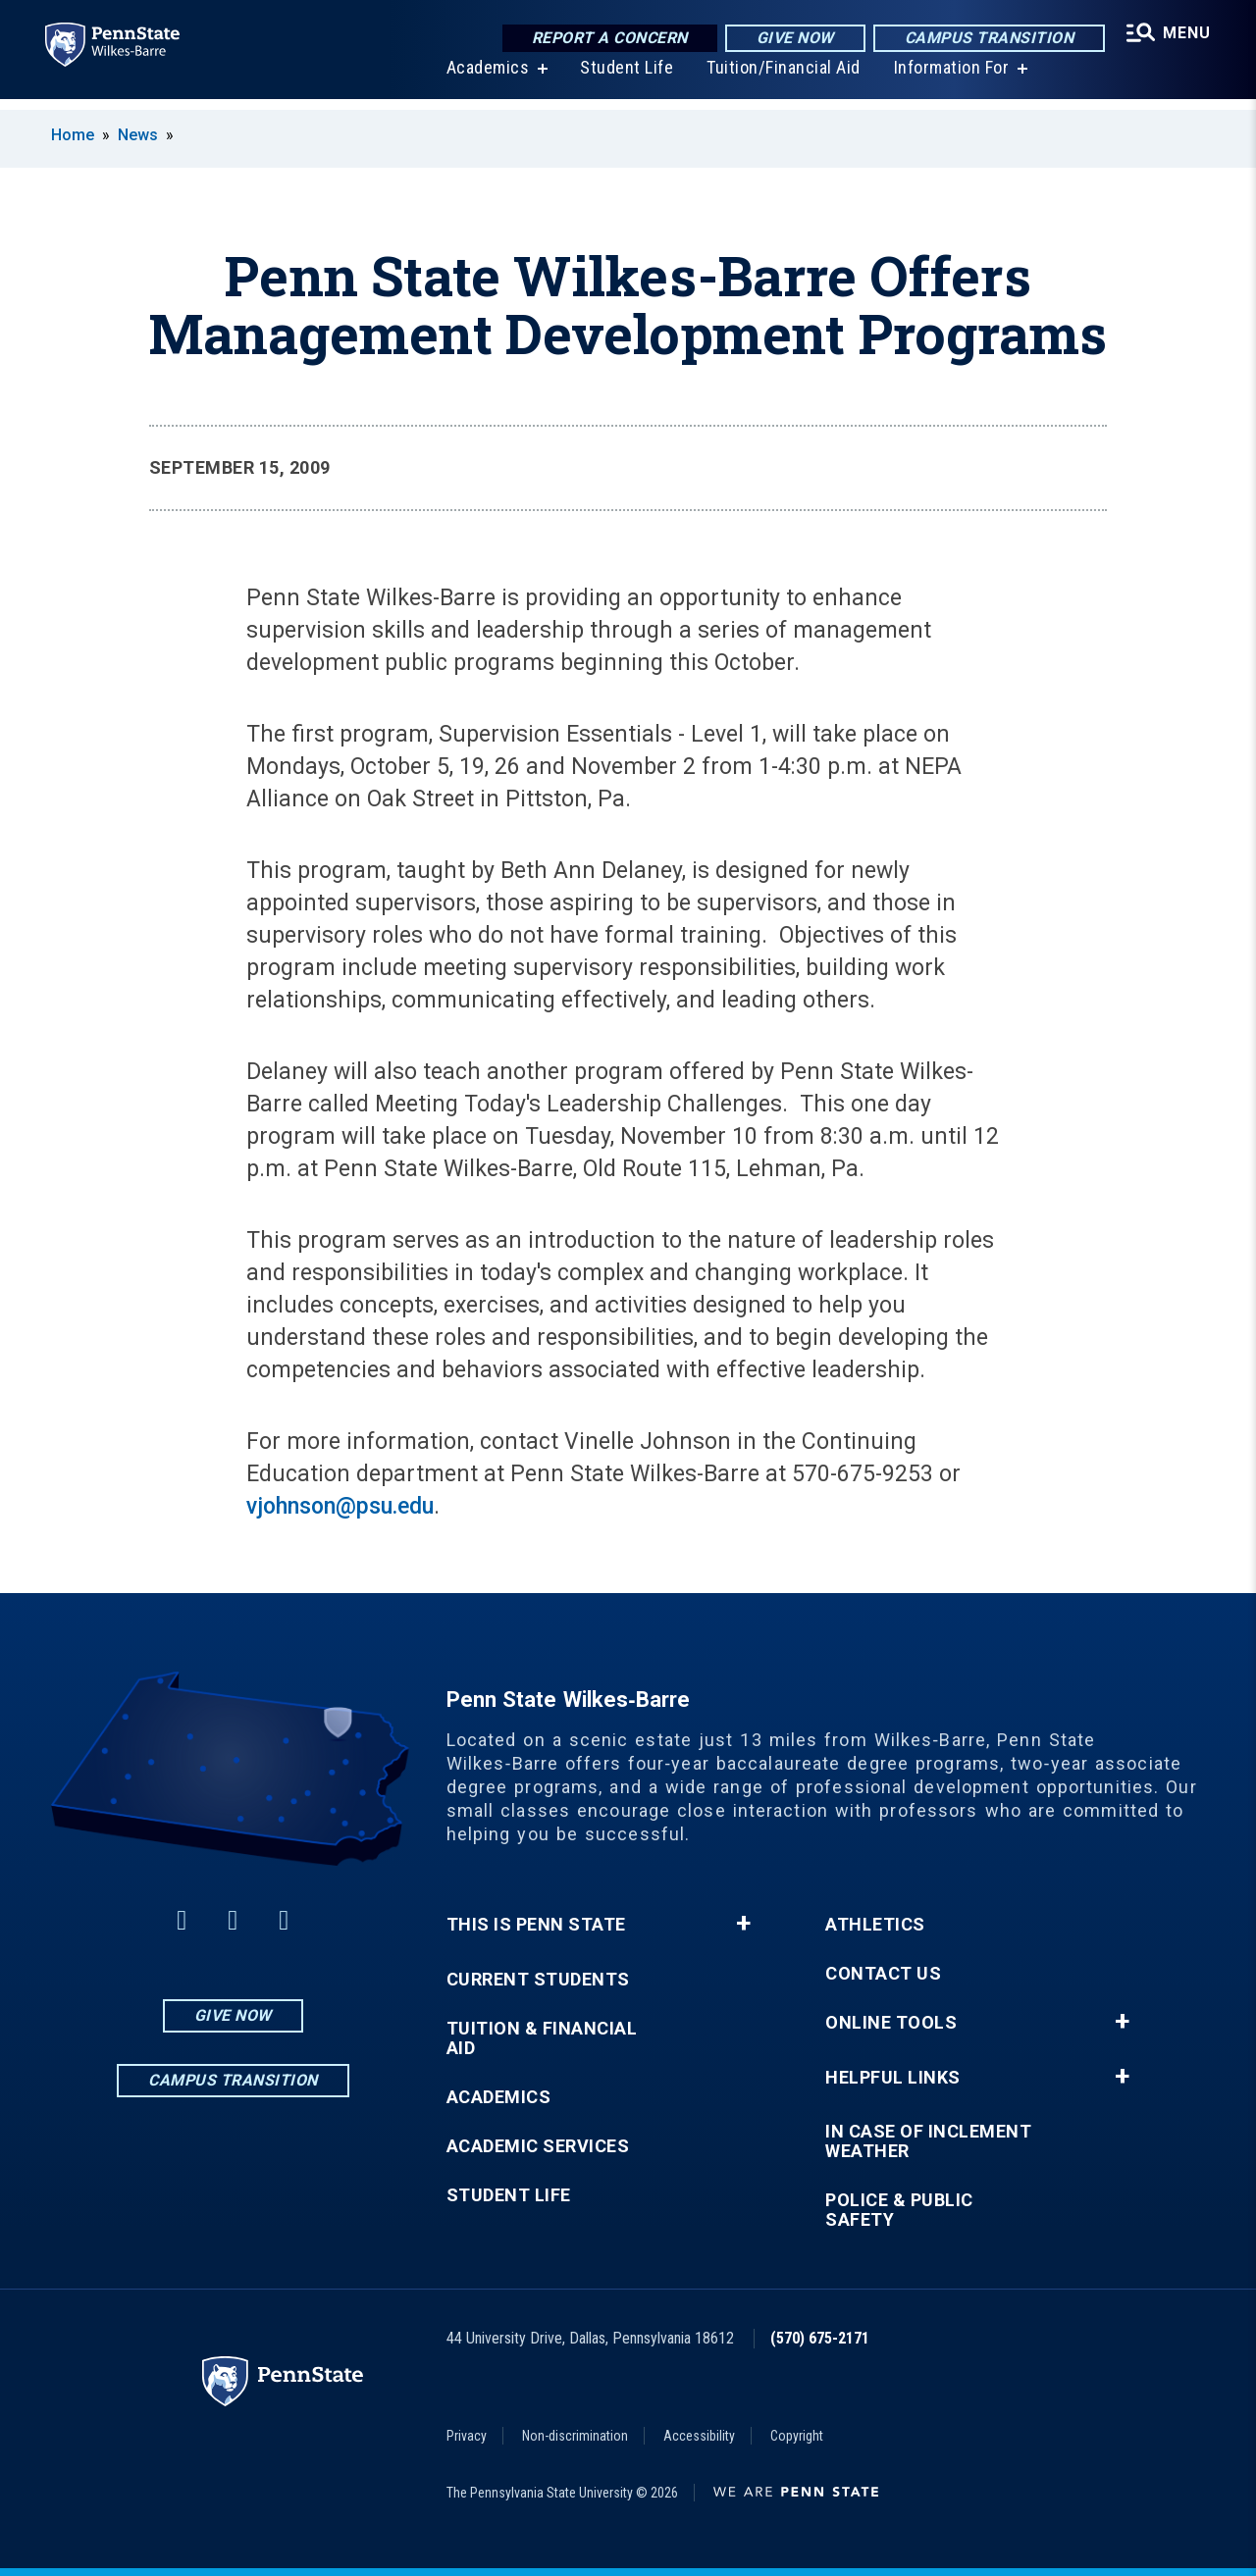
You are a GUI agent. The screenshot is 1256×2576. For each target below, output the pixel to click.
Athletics (875, 1924)
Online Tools (891, 2023)
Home (72, 135)
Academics (486, 78)
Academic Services (538, 2146)
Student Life (624, 78)
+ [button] (743, 1923)
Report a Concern (607, 38)
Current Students (538, 1979)
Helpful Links (893, 2077)
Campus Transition (987, 38)
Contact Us (883, 1974)
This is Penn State (536, 1924)
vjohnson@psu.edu (340, 1506)
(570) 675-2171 (819, 2338)
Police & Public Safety (899, 2210)
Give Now (792, 38)
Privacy (466, 2436)
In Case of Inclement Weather (928, 2141)
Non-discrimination (575, 2436)
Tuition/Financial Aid (782, 78)
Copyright (796, 2436)
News (138, 135)
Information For (950, 78)
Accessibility (699, 2436)
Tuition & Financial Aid (542, 2038)
